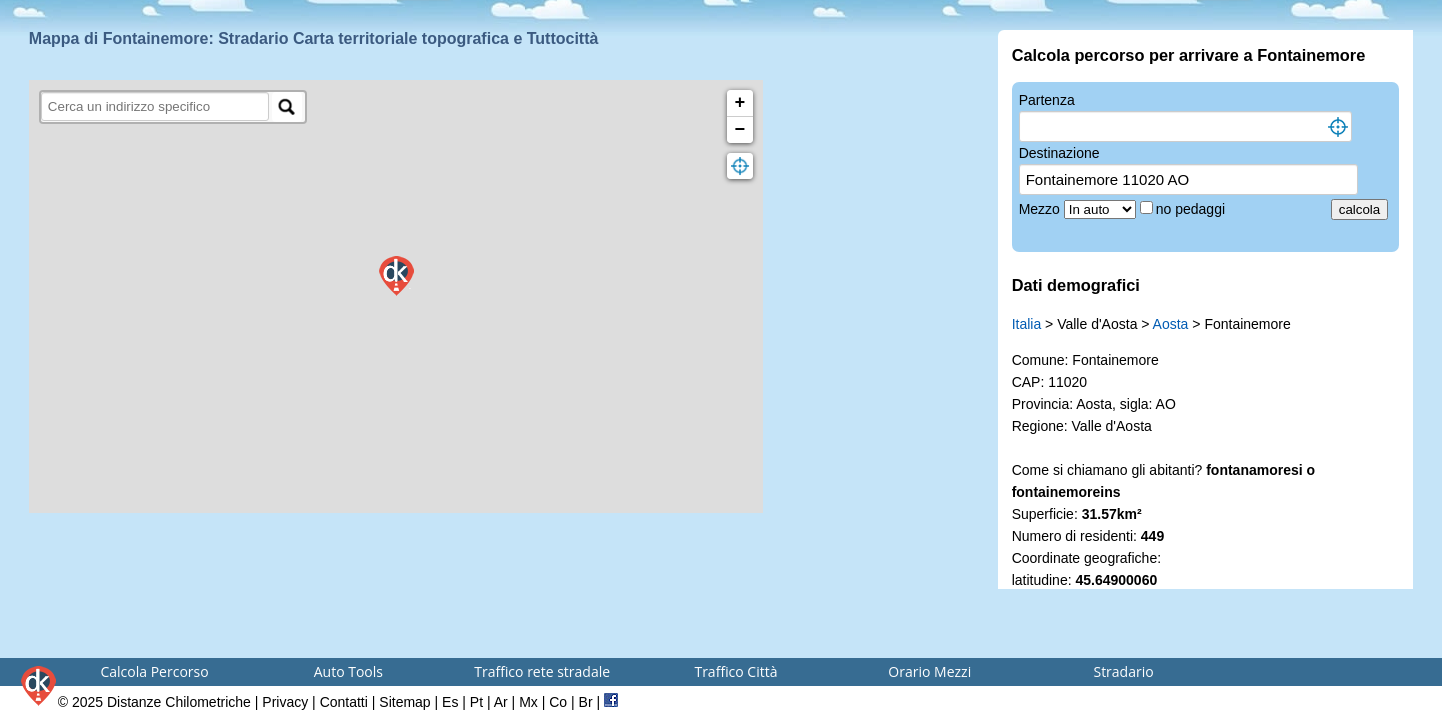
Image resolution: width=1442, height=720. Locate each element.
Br (586, 702)
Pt (476, 702)
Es (450, 702)
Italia (1027, 324)
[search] (155, 106)
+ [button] (740, 103)
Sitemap (404, 702)
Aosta (1171, 324)
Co (558, 702)
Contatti (344, 702)
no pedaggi (1192, 209)
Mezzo (1041, 209)
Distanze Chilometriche (179, 702)
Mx (528, 702)
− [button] (740, 130)
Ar (501, 702)
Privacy (285, 702)
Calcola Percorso (154, 671)
